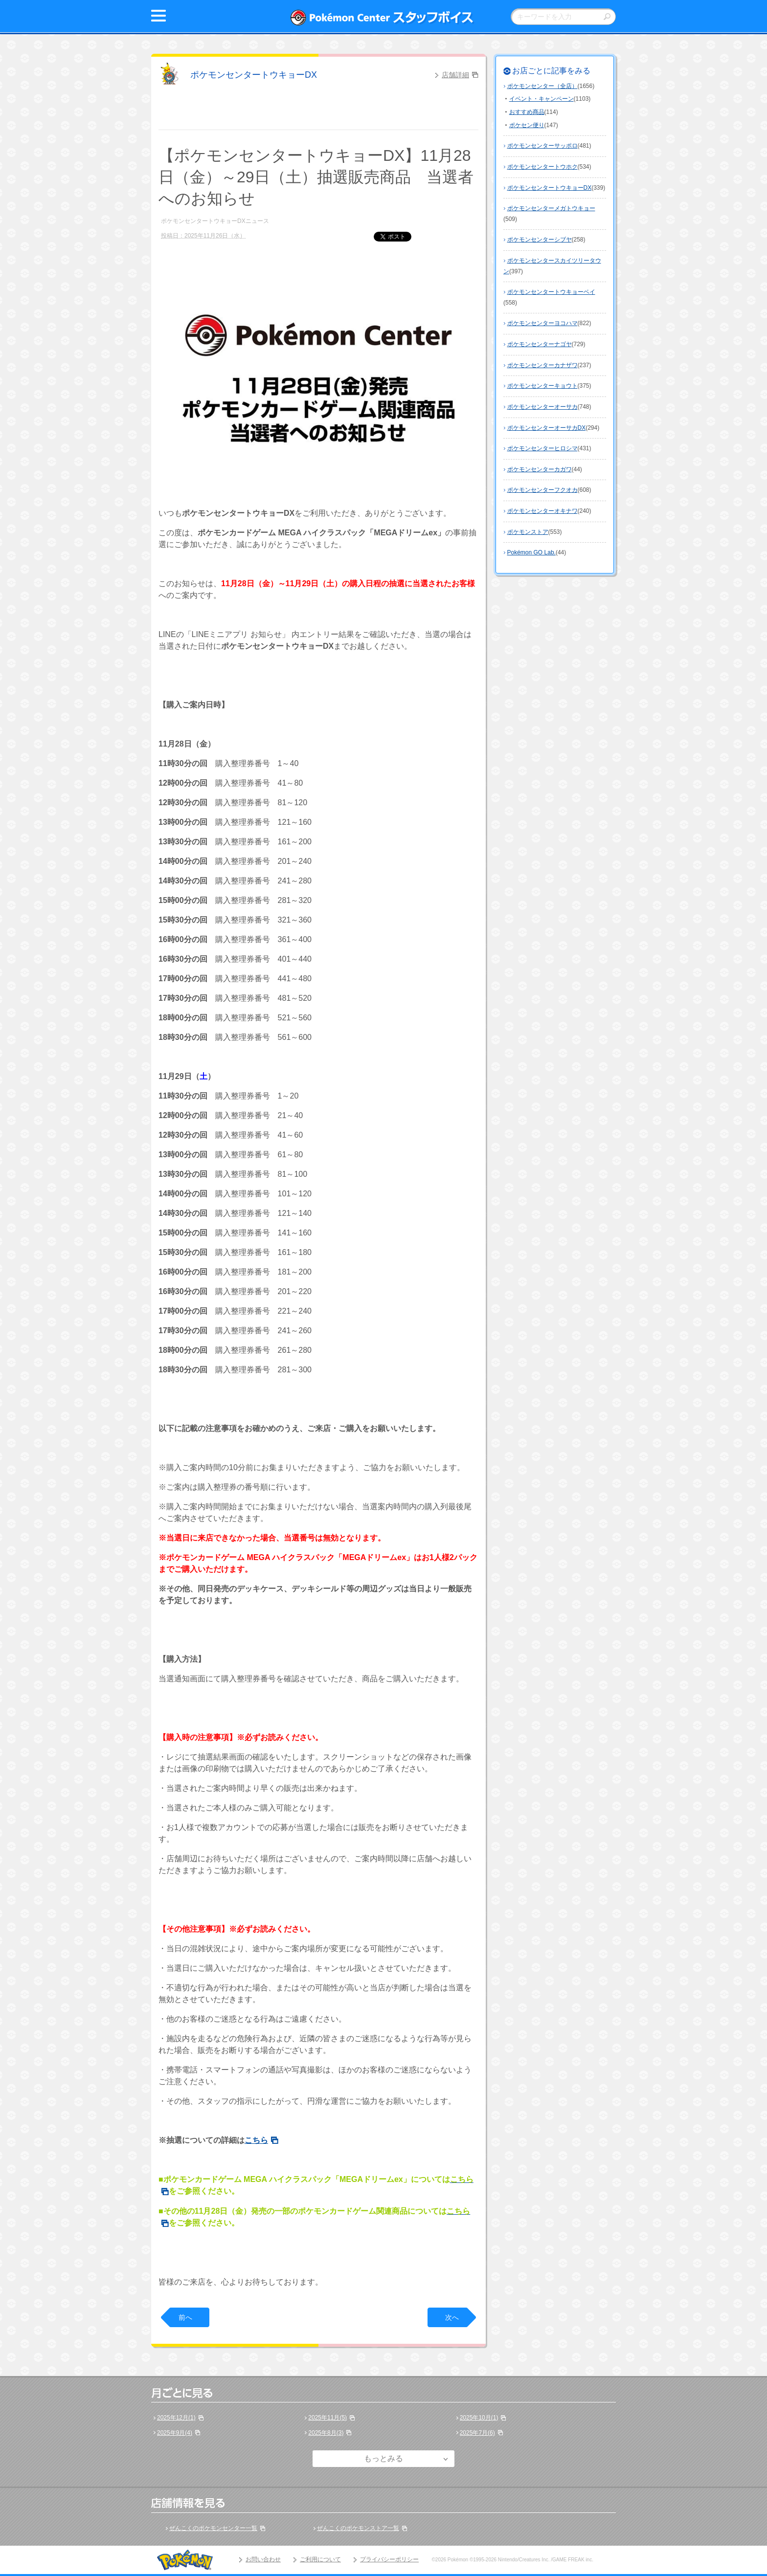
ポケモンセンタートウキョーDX (253, 75)
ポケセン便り (526, 125)
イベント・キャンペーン (541, 98)
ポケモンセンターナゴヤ (539, 344)
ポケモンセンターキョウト (542, 385)
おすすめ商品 (526, 112)
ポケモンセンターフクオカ (542, 489)
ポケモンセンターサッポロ (542, 145)
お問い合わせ (263, 2559)
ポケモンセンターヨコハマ (542, 323)
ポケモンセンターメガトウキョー (551, 208)
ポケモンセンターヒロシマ (542, 448)
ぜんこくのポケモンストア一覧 (358, 2528)
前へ (185, 2317)
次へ (452, 2317)
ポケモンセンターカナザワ (542, 365)
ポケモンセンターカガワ (539, 469)
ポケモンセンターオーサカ (542, 406)
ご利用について (320, 2559)
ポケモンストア (527, 531)
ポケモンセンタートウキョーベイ (551, 291)
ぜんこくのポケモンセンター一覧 (213, 2528)
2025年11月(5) (327, 2417)
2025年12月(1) (176, 2417)
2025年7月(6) (477, 2432)
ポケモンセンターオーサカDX (546, 427)
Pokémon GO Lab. (531, 552)
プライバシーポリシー (389, 2559)
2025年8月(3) (325, 2432)
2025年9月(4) (174, 2432)
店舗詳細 (455, 75)
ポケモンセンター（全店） (542, 86)
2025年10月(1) (479, 2417)
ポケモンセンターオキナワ (542, 510)
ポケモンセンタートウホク (542, 166)
